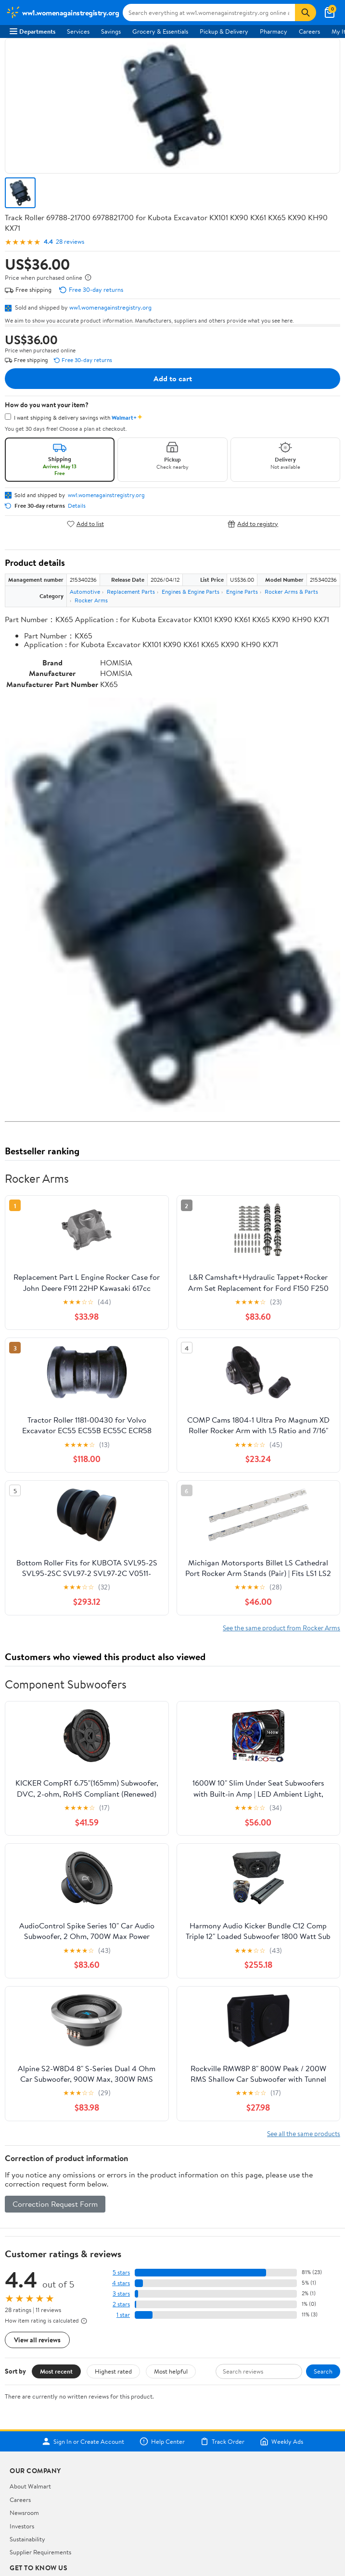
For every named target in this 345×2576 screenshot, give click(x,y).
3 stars (121, 2293)
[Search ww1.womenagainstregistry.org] (209, 12)
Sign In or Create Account (83, 2441)
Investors (22, 2526)
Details (77, 505)
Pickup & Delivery (224, 31)
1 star (123, 2314)
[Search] (305, 12)
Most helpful (171, 2371)
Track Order (222, 2441)
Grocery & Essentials (160, 31)
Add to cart (172, 378)
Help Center (162, 2441)
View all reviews (37, 2339)
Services (78, 31)
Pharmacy (273, 31)
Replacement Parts (131, 592)
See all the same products (303, 2133)
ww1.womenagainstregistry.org (110, 307)
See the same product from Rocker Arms (281, 1627)
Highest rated (113, 2371)
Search (323, 2371)
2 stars (121, 2304)
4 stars (121, 2283)
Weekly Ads (281, 2441)
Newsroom (24, 2512)
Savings (111, 31)
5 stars (121, 2272)
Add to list (85, 524)
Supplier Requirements (40, 2552)
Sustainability (27, 2539)
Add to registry (253, 524)
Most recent (56, 2371)
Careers (309, 31)
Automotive (85, 592)
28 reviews (70, 241)
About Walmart (30, 2486)
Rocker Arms (91, 600)
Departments (32, 31)
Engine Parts (242, 592)
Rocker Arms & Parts (291, 592)
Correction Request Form (55, 2204)
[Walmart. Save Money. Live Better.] (62, 12)
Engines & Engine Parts (190, 592)
